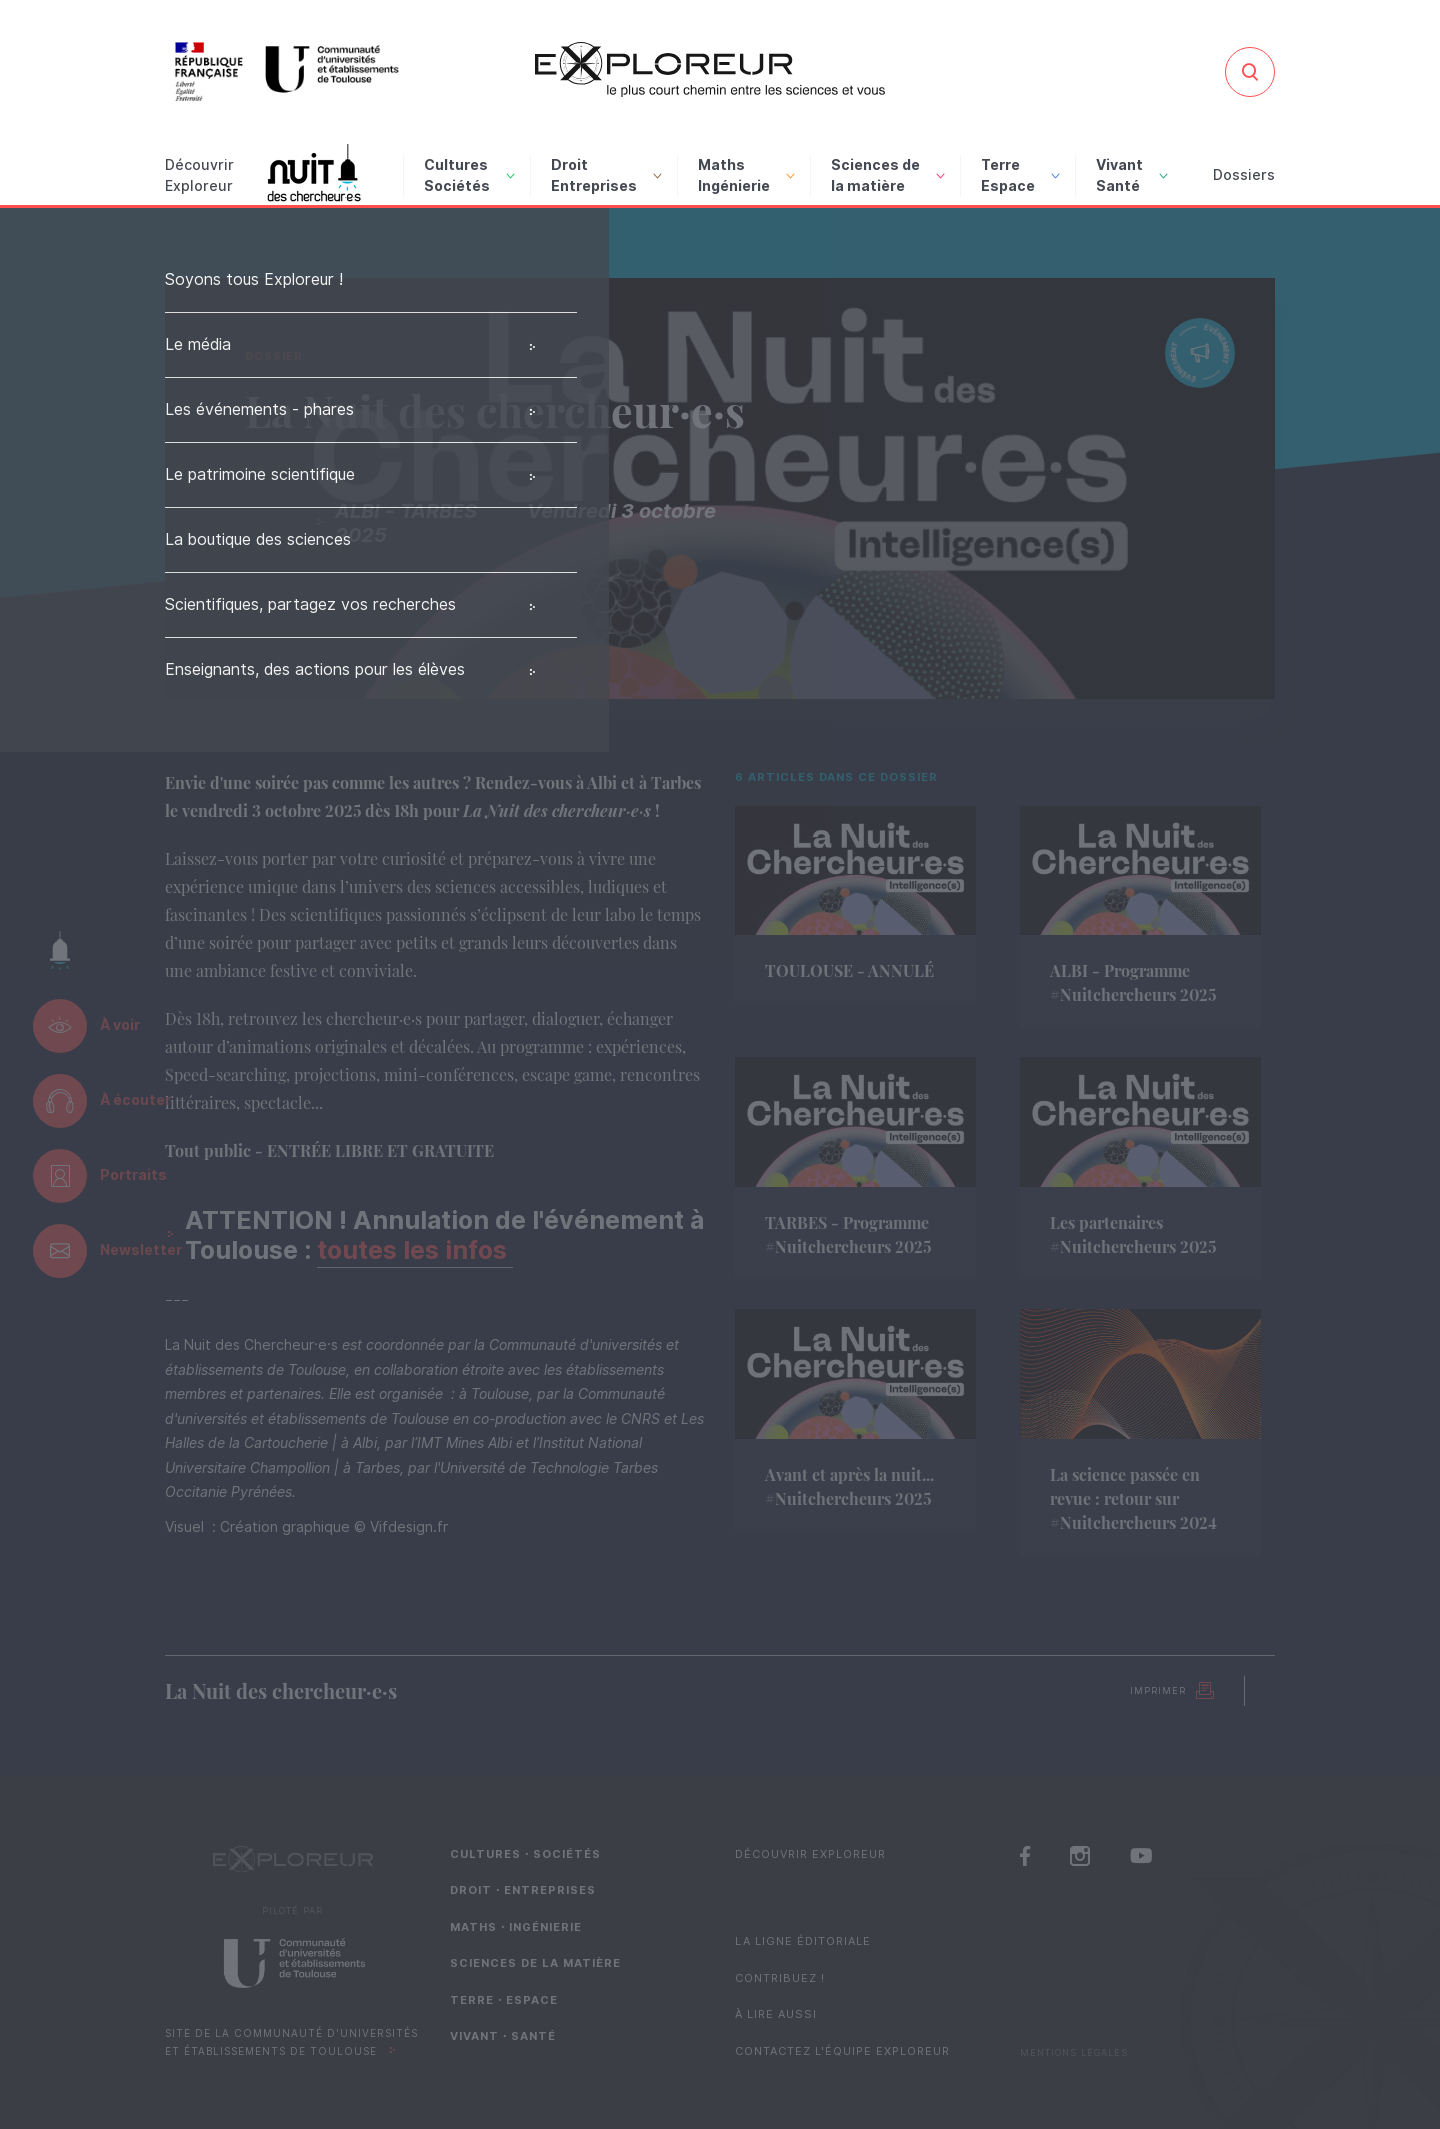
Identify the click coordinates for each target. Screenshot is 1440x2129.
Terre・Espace (504, 2000)
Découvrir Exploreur (810, 1854)
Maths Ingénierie (746, 175)
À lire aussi (776, 2014)
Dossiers (1244, 175)
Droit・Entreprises (523, 1890)
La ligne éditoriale (803, 1941)
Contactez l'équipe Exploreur (842, 2051)
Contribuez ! (780, 1978)
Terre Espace (1020, 175)
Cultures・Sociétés (525, 1854)
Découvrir (199, 177)
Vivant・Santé (503, 2036)
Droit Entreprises (606, 175)
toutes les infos (415, 1250)
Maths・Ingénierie (516, 1927)
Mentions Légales (1074, 2052)
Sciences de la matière (888, 175)
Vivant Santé (1132, 175)
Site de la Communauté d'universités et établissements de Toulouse (291, 2042)
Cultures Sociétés (469, 175)
